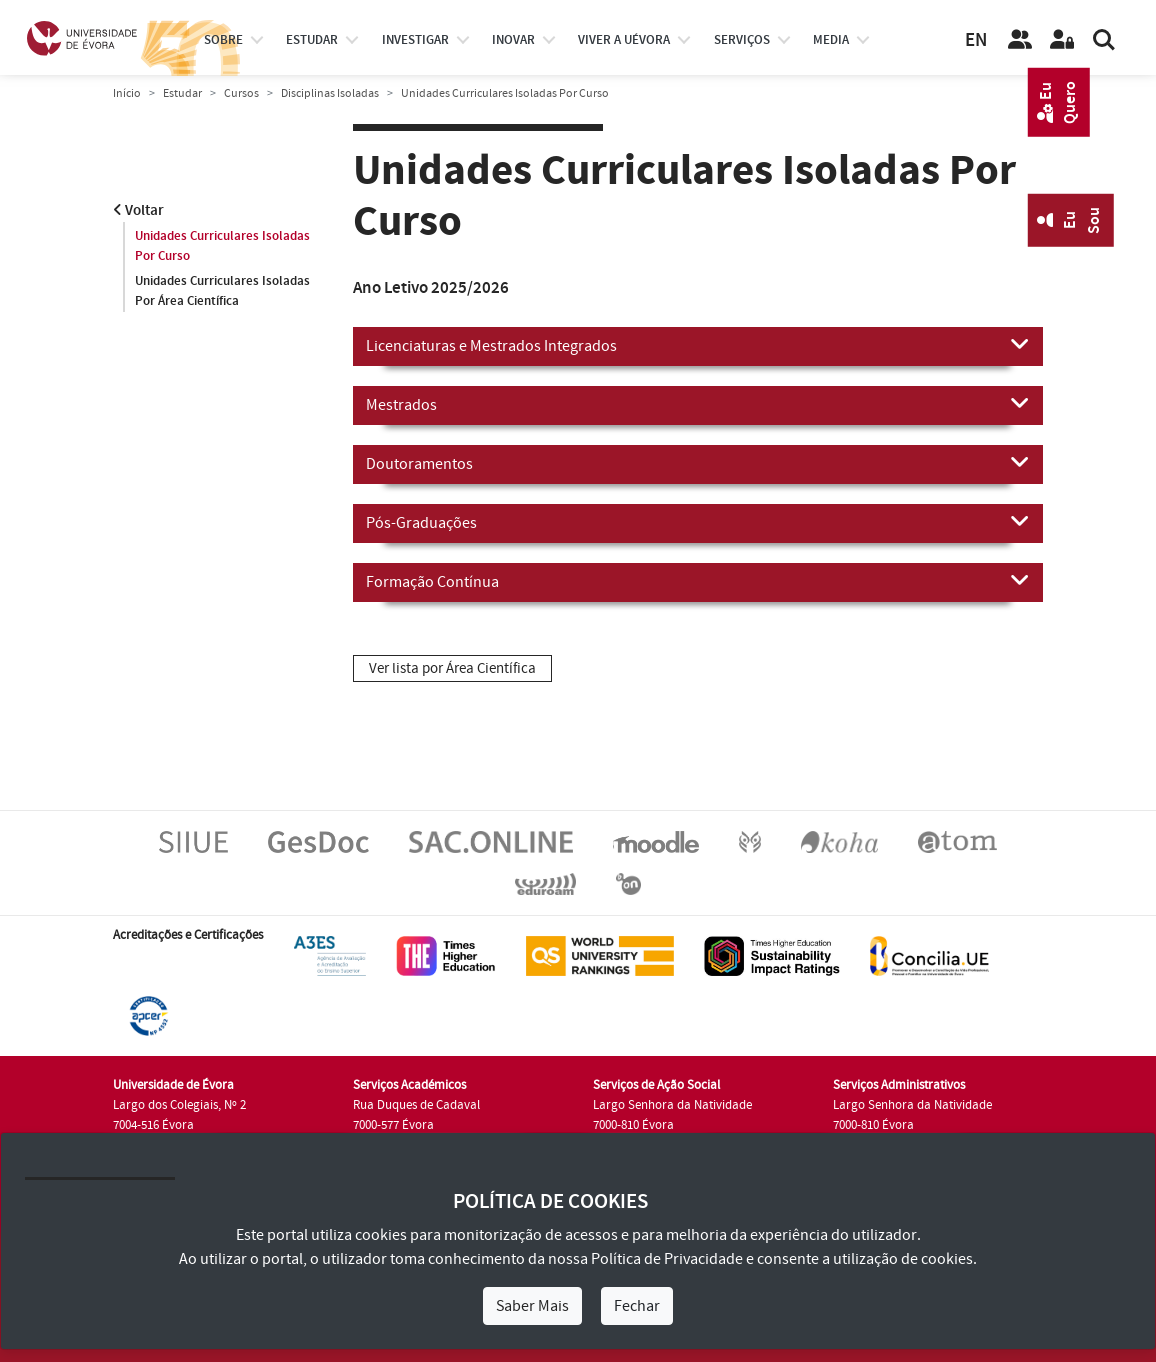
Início (127, 93)
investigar (415, 40)
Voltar (138, 210)
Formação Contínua (698, 581)
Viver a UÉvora (624, 40)
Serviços (742, 40)
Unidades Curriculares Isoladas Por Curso (222, 246)
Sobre (223, 40)
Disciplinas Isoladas (330, 93)
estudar (312, 40)
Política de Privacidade (667, 1259)
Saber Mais (532, 1306)
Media (831, 40)
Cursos (241, 93)
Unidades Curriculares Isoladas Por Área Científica (222, 291)
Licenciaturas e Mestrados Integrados (698, 345)
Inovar (513, 40)
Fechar (637, 1306)
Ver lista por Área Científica (452, 668)
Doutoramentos (698, 463)
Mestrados (698, 404)
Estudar (182, 93)
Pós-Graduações (698, 522)
